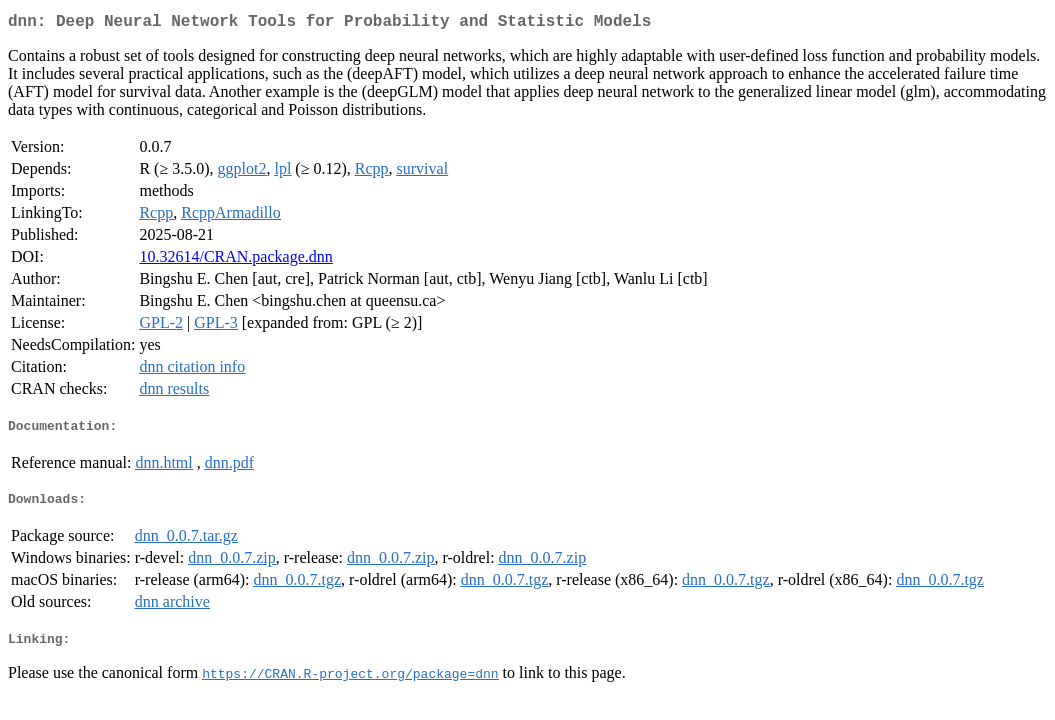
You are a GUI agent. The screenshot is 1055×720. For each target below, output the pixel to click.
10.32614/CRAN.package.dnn (235, 260)
